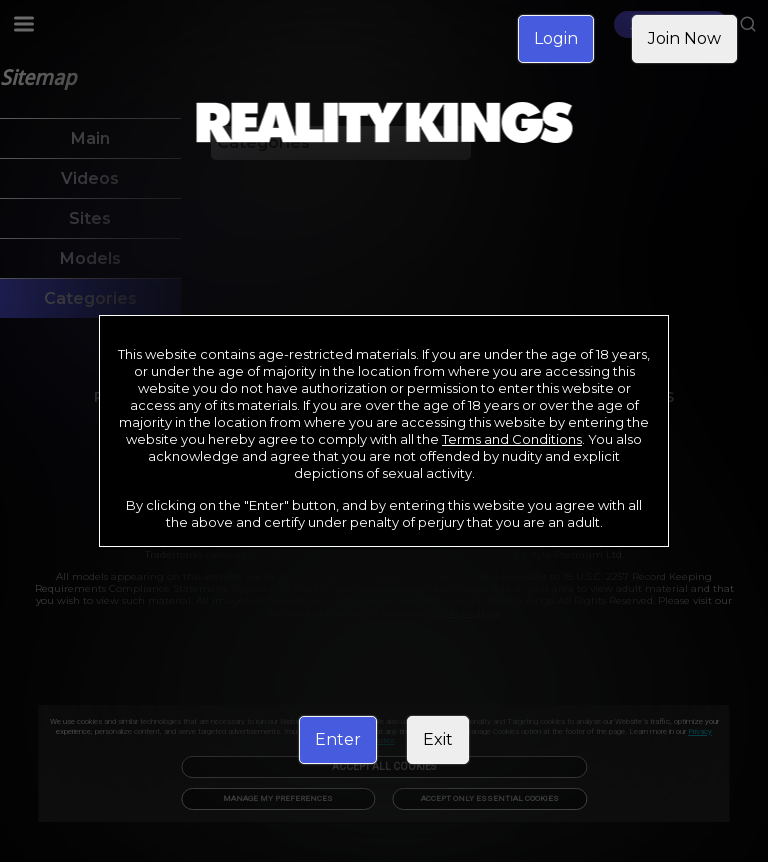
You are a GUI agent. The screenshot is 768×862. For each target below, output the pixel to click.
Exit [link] (438, 739)
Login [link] (556, 38)
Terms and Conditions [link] (512, 439)
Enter (338, 739)
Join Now (684, 38)
